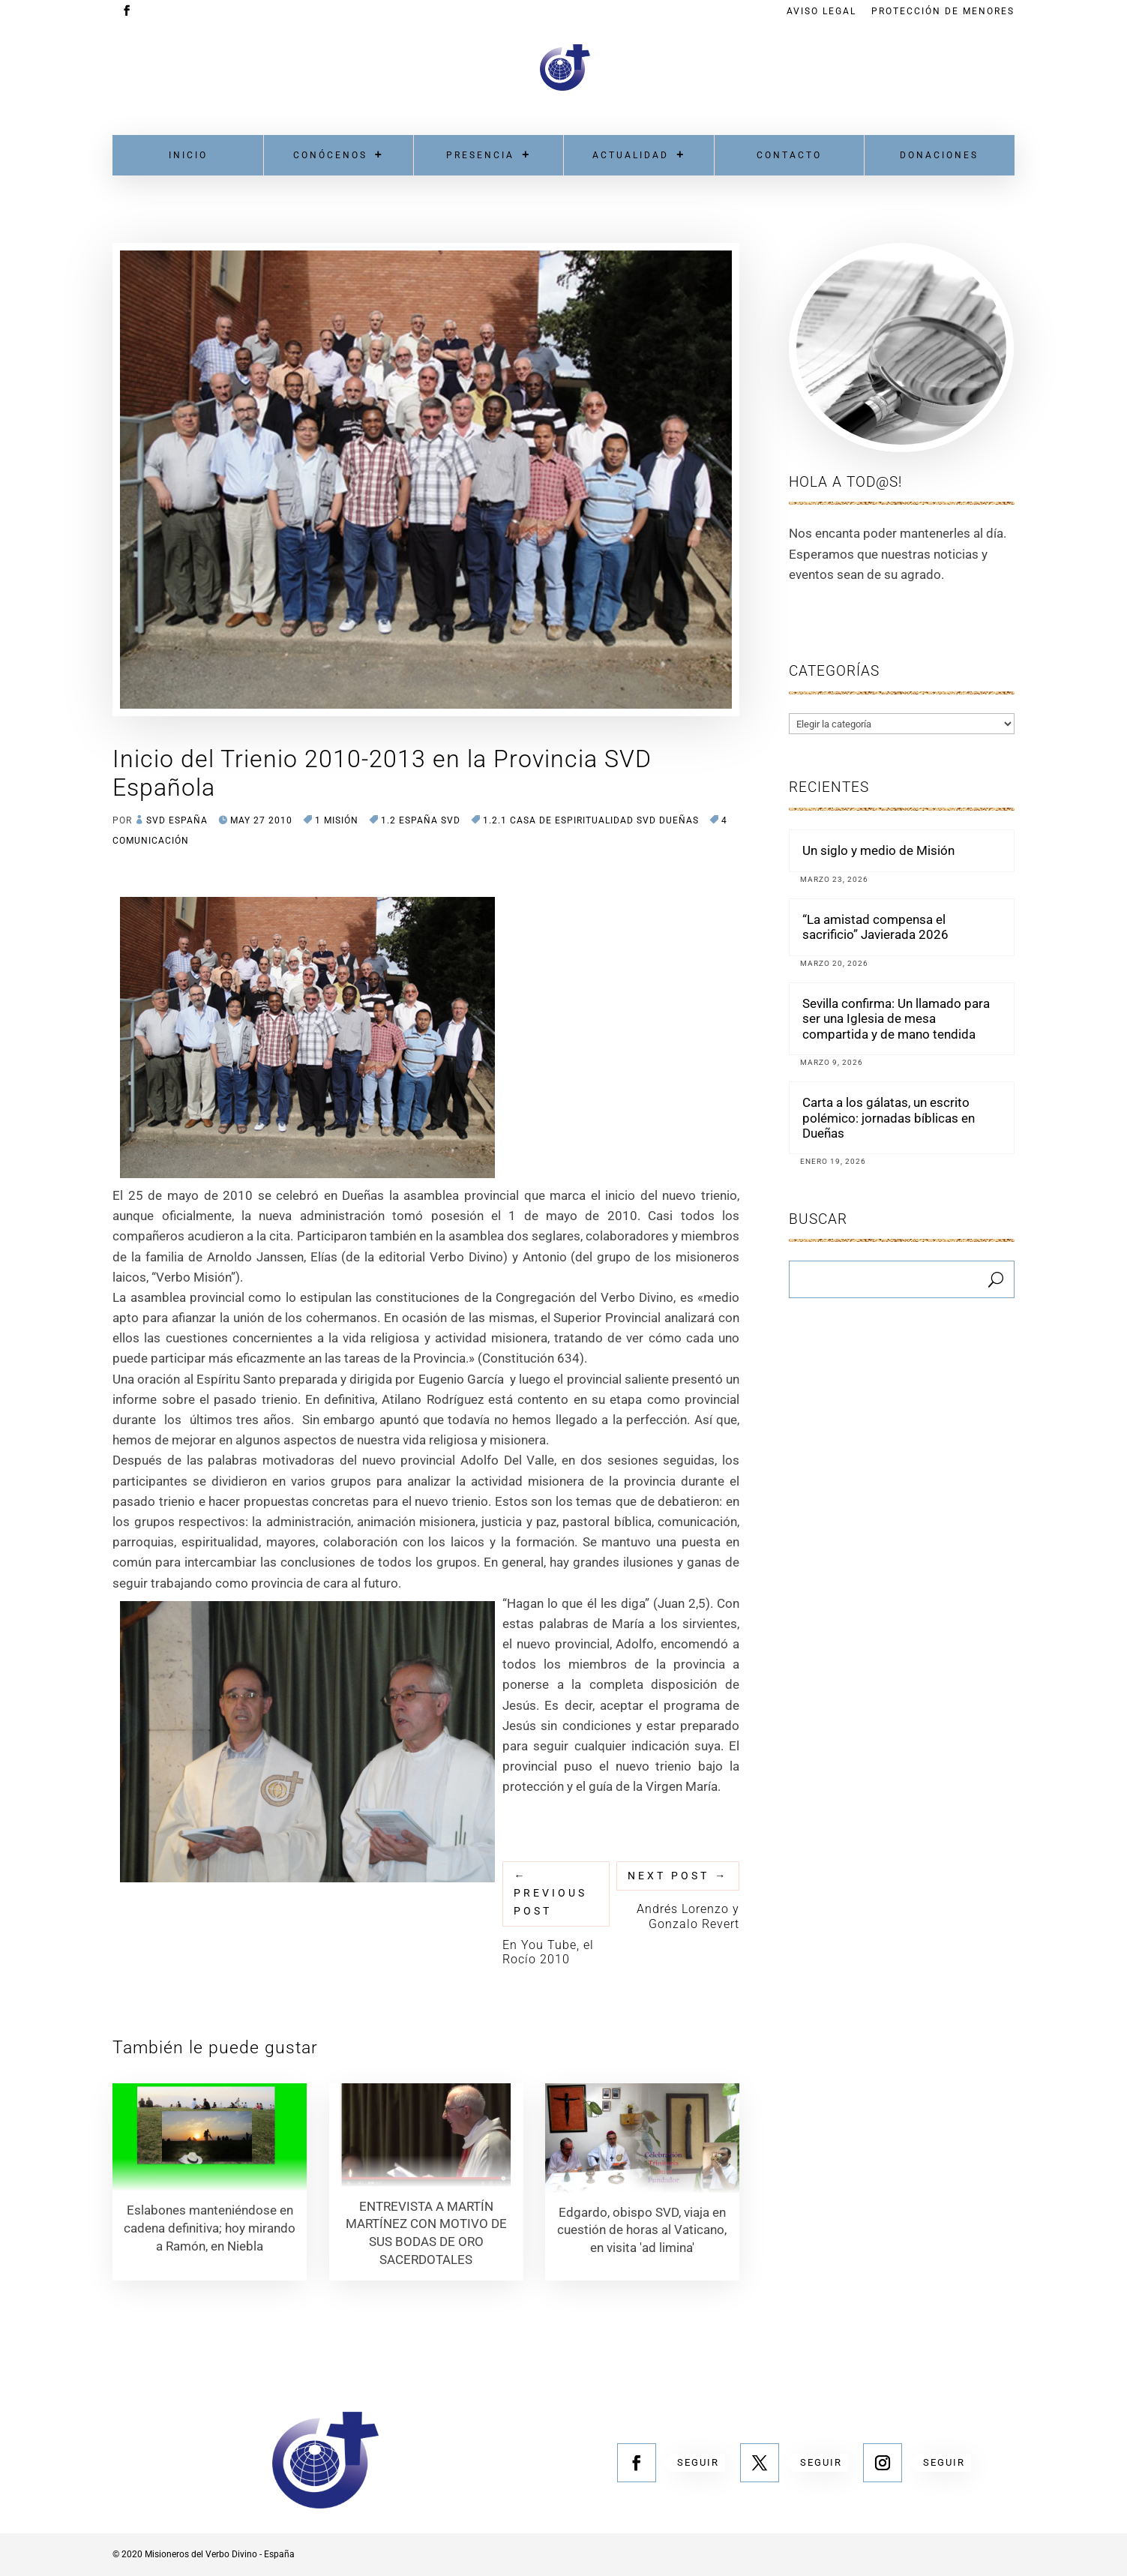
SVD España (177, 820)
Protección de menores (943, 11)
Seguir (698, 2462)
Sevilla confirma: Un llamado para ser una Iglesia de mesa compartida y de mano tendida (896, 1019)
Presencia (480, 155)
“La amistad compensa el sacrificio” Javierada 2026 (875, 927)
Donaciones (939, 155)
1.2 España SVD (420, 820)
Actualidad (630, 155)
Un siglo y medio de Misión (878, 850)
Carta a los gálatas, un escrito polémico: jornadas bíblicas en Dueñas (888, 1118)
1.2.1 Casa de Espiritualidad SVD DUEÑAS (591, 820)
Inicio (188, 155)
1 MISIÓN (336, 820)
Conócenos (330, 155)
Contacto (789, 155)
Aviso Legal (821, 11)
